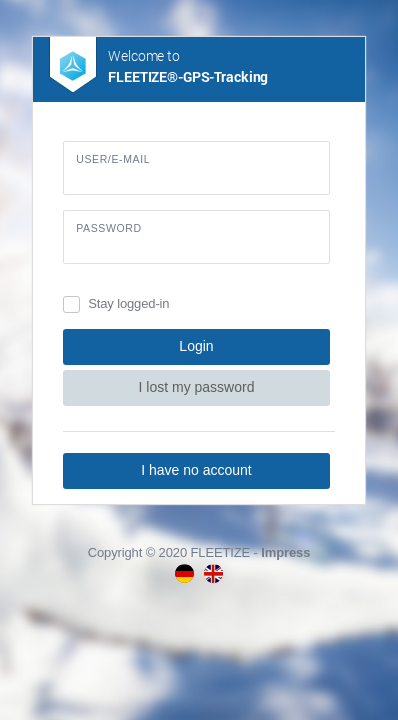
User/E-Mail (113, 159)
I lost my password (197, 387)
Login (196, 346)
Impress (285, 552)
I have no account (196, 470)
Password (109, 228)
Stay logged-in (128, 303)
